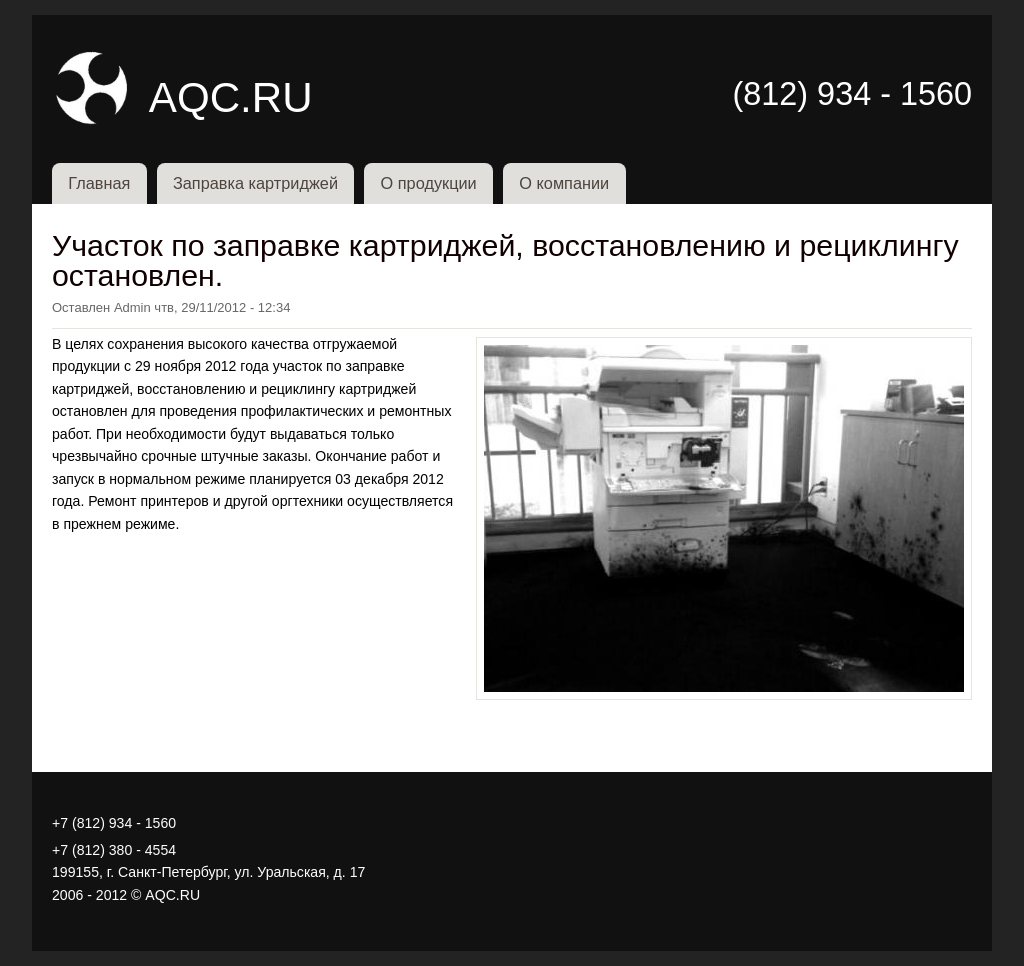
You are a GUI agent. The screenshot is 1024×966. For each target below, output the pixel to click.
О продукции (429, 183)
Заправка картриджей (255, 183)
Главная (99, 183)
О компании (564, 183)
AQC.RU (231, 97)
